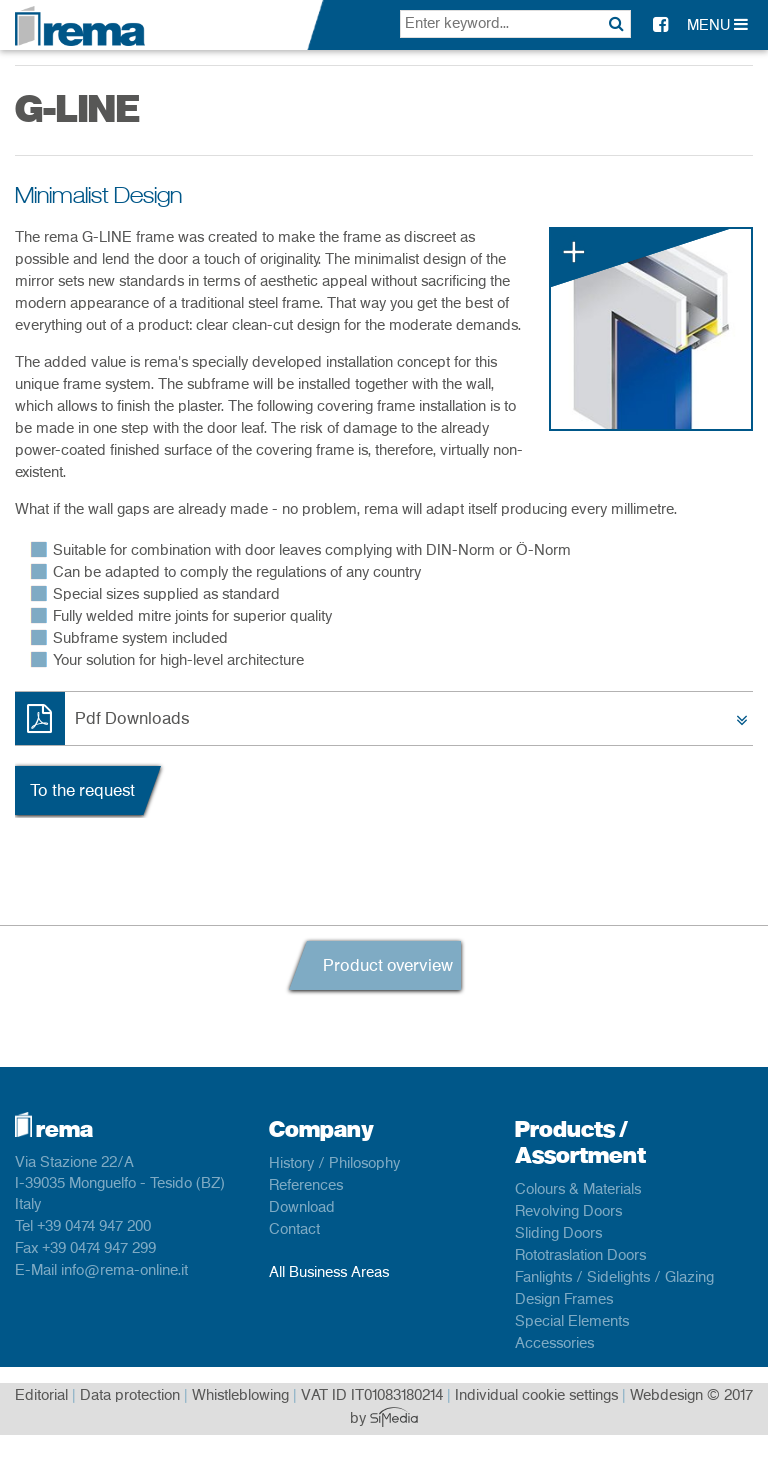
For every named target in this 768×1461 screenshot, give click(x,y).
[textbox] (515, 24)
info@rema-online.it (124, 1271)
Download (302, 1208)
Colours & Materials (578, 1190)
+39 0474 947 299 (99, 1249)
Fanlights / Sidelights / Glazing (614, 1278)
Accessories (554, 1344)
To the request (82, 791)
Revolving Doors (568, 1212)
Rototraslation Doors (580, 1256)
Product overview (388, 966)
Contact (294, 1230)
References (306, 1186)
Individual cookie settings (536, 1396)
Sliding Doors (558, 1234)
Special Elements (572, 1322)
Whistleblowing (240, 1396)
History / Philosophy (334, 1164)
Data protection (130, 1396)
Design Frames (564, 1300)
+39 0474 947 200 (94, 1227)
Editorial (41, 1396)
